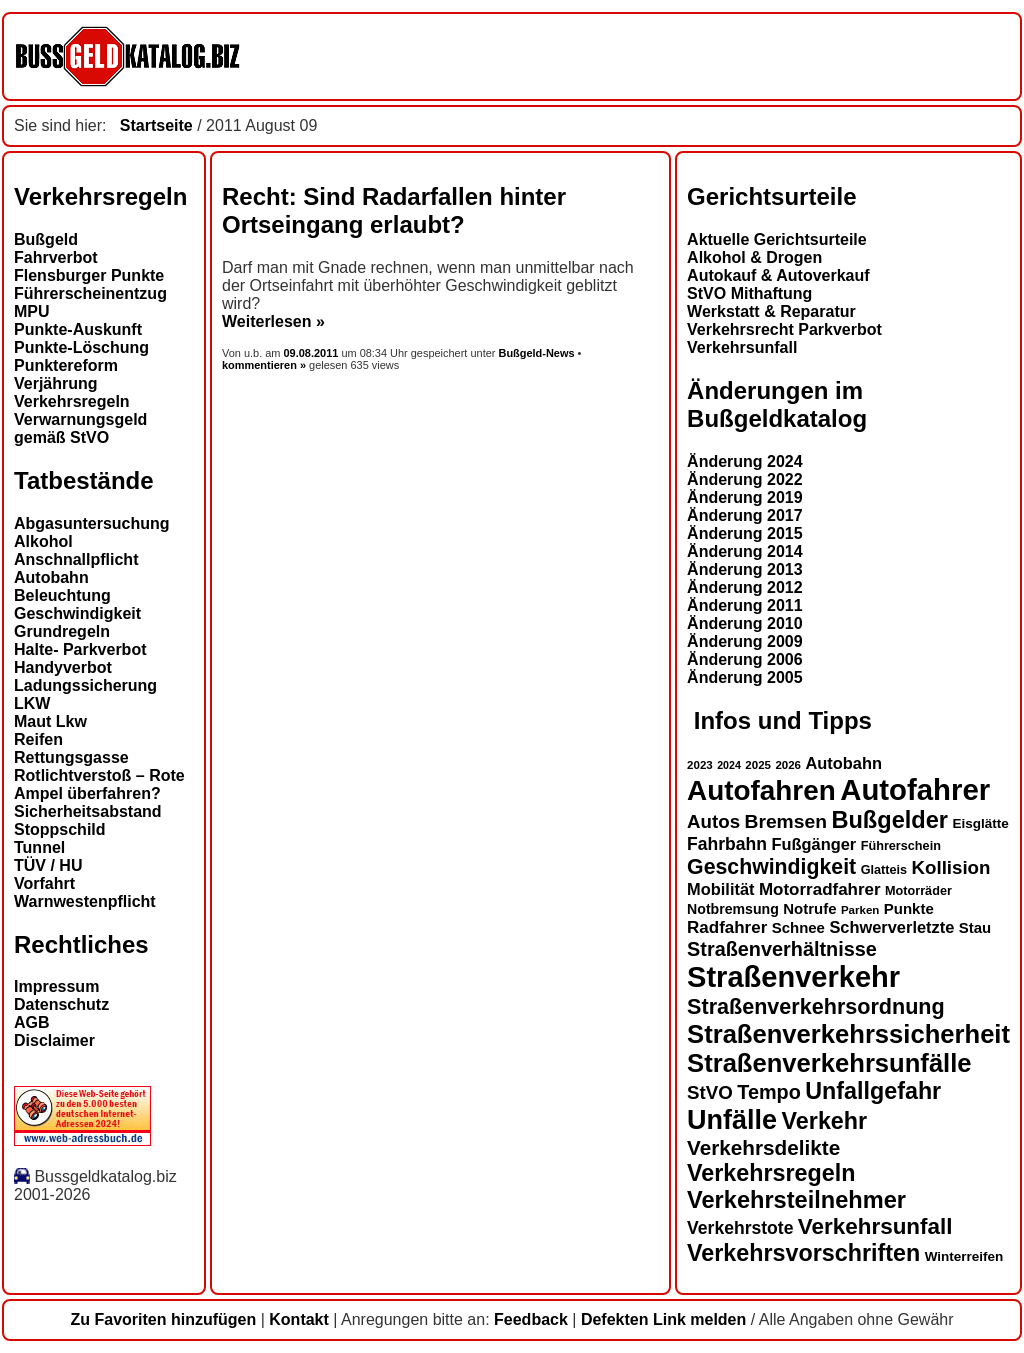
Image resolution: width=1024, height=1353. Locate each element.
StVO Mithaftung (749, 293)
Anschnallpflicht (76, 559)
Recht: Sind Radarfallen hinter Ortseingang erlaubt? (394, 210)
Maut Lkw (50, 721)
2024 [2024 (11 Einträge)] (729, 765)
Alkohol (43, 541)
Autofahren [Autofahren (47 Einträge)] (761, 790)
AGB (32, 1022)
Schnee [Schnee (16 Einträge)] (798, 927)
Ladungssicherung (85, 685)
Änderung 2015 (745, 533)
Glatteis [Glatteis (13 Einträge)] (884, 870)
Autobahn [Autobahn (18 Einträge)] (843, 763)
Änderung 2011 (745, 605)
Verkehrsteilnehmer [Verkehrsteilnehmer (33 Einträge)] (796, 1200)
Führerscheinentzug (90, 293)
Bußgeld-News (536, 353)
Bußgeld (46, 239)
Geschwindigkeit (77, 613)
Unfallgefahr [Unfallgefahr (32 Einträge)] (873, 1091)
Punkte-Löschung (81, 347)
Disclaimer (54, 1040)
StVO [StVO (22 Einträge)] (710, 1092)
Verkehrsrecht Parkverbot (784, 329)
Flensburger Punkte (89, 275)
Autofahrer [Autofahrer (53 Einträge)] (915, 789)
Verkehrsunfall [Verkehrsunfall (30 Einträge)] (875, 1226)
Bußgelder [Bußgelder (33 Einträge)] (889, 820)
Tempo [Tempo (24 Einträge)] (769, 1092)
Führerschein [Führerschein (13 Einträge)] (901, 846)
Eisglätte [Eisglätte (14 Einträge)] (980, 823)
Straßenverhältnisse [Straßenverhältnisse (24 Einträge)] (782, 949)
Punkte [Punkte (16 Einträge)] (909, 908)
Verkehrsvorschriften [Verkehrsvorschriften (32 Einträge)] (803, 1253)
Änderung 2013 (745, 569)
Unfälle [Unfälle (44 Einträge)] (732, 1120)
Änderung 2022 (745, 479)
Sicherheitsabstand (88, 811)
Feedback (531, 1319)
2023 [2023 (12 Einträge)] (700, 765)
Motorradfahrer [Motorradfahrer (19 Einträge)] (820, 889)
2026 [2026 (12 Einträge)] (788, 765)
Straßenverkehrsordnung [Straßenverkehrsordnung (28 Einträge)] (816, 1006)
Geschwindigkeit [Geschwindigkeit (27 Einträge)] (771, 867)
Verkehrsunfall (742, 347)
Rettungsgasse (71, 757)
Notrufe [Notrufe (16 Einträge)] (809, 908)
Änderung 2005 (745, 677)
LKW (32, 703)
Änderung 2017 (745, 515)
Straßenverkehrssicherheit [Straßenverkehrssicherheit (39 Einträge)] (848, 1034)
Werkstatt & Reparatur (771, 311)
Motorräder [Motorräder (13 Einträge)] (918, 891)
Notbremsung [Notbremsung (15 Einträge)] (733, 909)
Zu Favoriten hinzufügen (163, 1319)
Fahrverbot (56, 257)
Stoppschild (60, 829)
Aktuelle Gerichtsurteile (777, 239)
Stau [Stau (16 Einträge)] (975, 927)
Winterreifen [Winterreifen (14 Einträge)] (964, 1256)
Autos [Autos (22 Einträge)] (713, 821)
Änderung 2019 (745, 497)
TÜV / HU (48, 865)
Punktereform (66, 365)
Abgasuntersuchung (92, 523)
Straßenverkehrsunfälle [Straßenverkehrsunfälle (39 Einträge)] (829, 1063)
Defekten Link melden (663, 1319)
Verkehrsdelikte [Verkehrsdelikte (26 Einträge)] (763, 1147)
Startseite (156, 125)
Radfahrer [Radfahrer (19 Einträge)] (727, 927)
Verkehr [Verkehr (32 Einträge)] (825, 1121)
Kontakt (299, 1319)
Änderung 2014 (745, 551)
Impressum (56, 986)
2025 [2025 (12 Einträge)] (758, 765)
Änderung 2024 (745, 461)
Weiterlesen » (273, 321)
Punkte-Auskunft (78, 329)
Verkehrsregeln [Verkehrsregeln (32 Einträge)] (771, 1173)
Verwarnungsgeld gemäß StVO (80, 428)
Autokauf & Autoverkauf (778, 275)
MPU (32, 311)
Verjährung (56, 383)
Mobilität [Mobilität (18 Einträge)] (720, 889)
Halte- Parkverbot (80, 649)
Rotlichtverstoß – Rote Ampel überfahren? (99, 784)
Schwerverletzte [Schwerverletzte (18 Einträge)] (891, 927)
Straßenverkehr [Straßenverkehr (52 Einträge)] (793, 977)
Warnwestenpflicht (85, 901)
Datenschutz (61, 1004)
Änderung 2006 (745, 659)
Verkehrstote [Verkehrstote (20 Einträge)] (740, 1228)
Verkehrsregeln (72, 401)
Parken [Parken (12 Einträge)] (860, 910)
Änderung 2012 (745, 587)
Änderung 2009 (745, 641)
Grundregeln (62, 631)
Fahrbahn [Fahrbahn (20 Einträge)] (727, 844)
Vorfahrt (44, 883)
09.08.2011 (313, 353)
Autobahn (51, 577)
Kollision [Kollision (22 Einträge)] (951, 867)
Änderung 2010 (745, 623)
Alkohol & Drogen (754, 257)
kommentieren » (264, 365)
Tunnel (39, 847)
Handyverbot (63, 667)
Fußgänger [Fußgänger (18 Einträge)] (813, 844)
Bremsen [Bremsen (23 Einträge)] (785, 821)
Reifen (38, 739)
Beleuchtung (62, 595)
